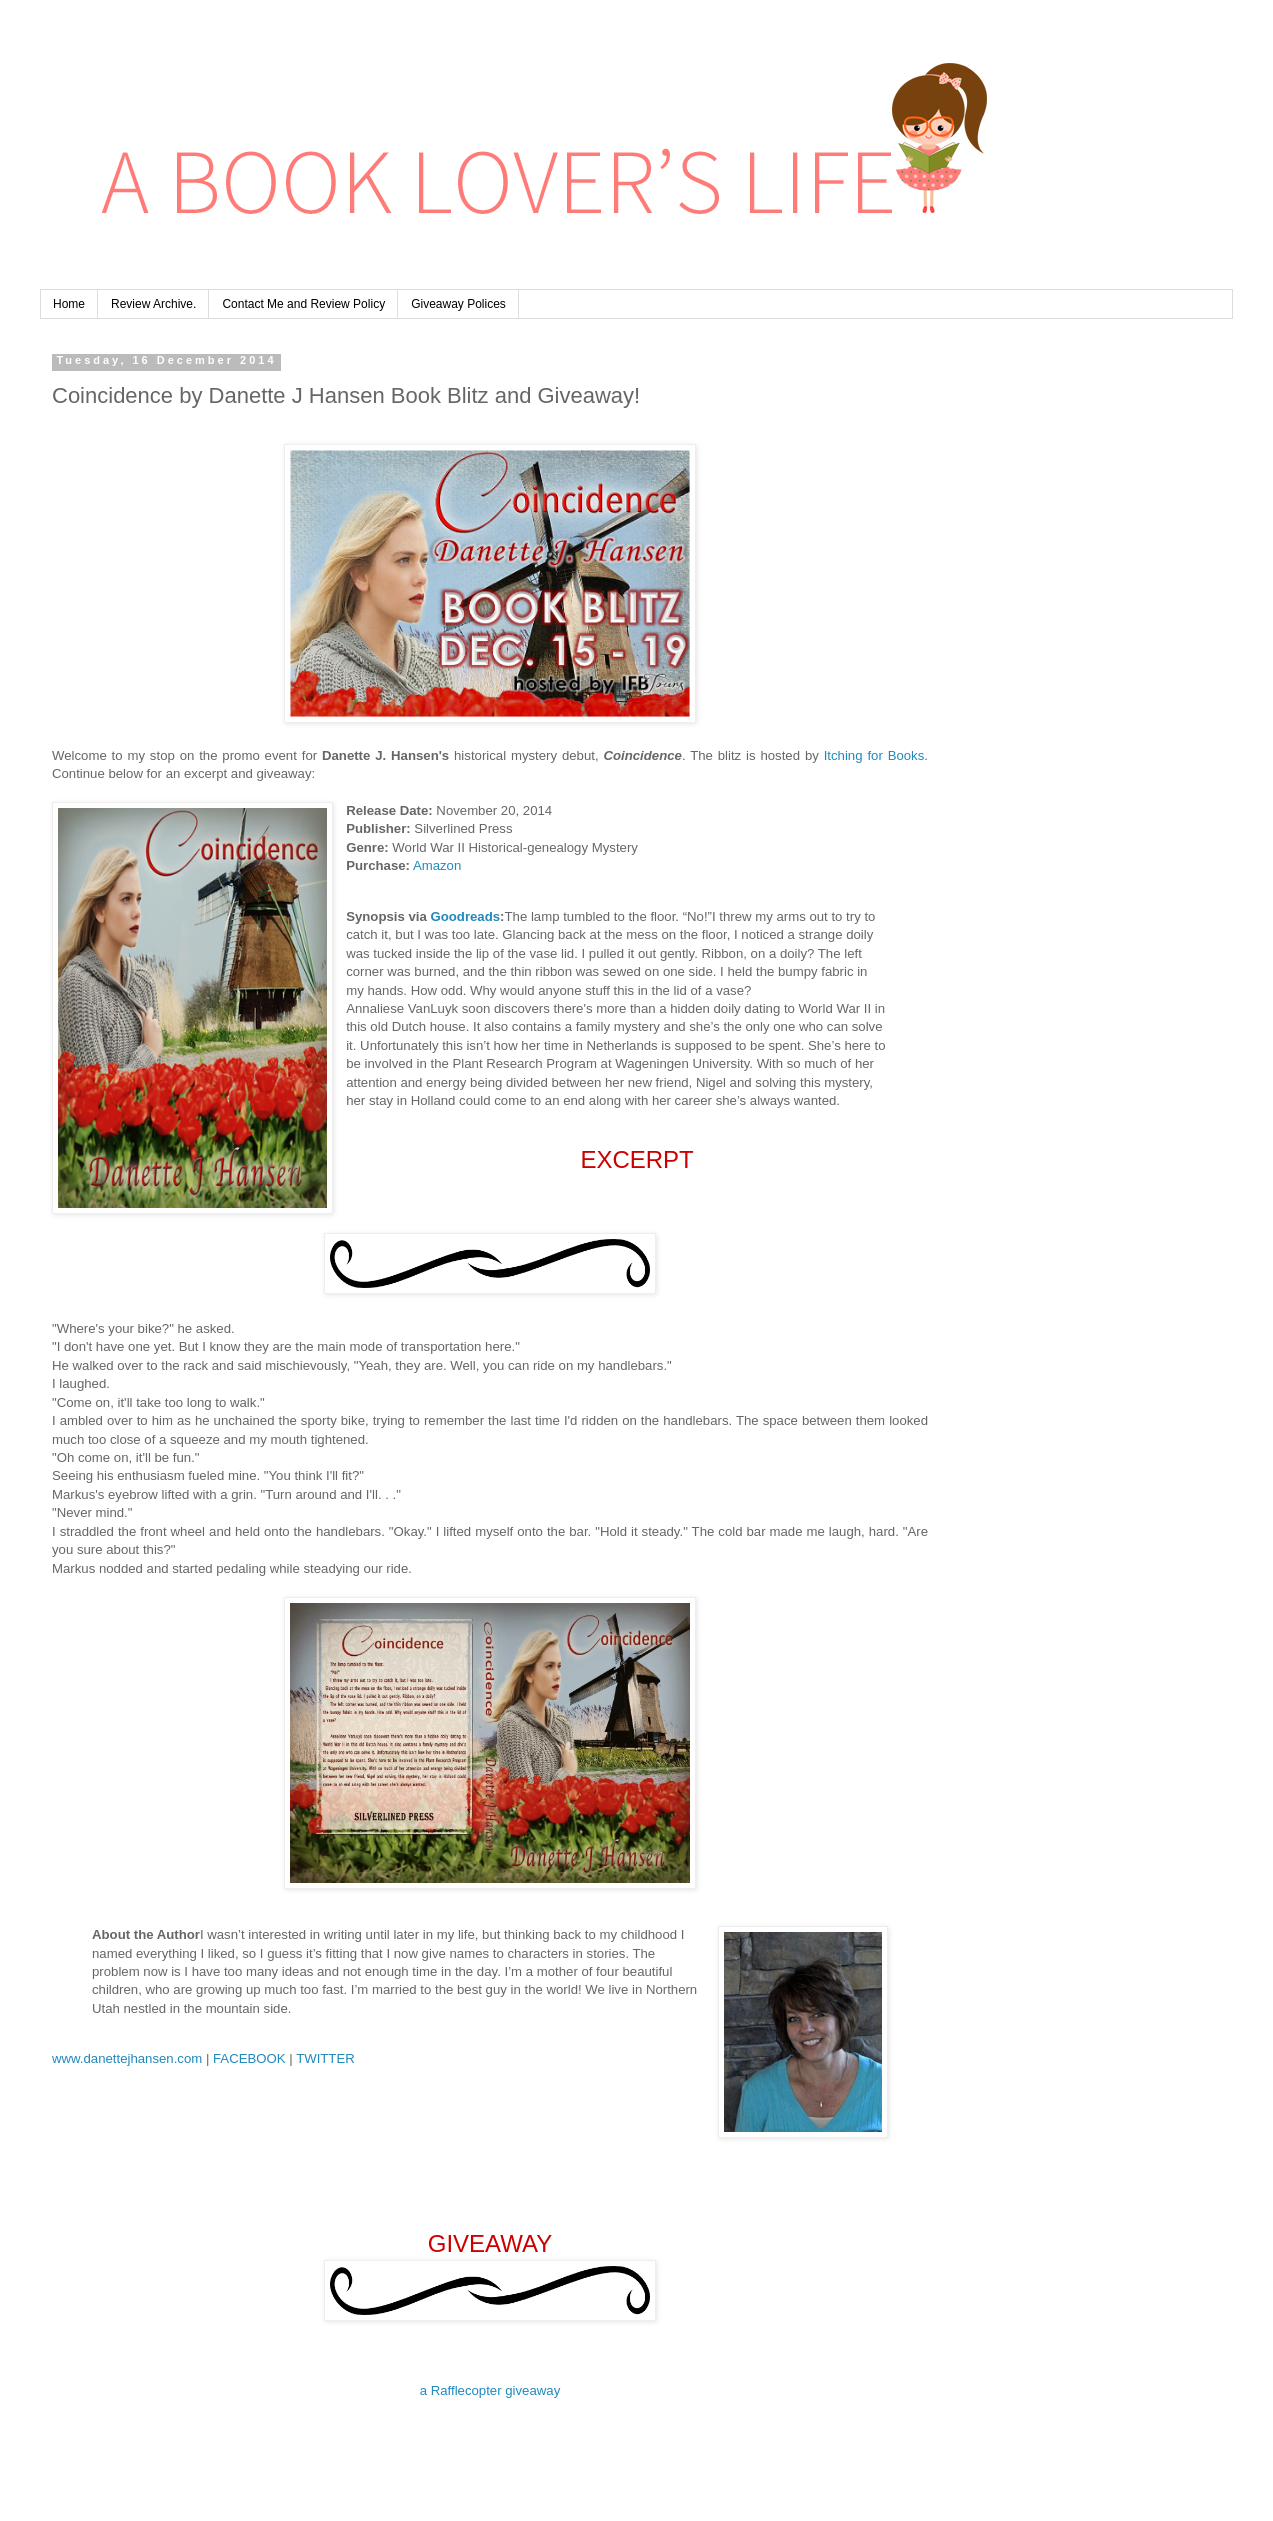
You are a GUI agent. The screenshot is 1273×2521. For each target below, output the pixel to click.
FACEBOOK (249, 2058)
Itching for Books (874, 755)
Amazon (437, 865)
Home (69, 304)
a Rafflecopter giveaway (490, 2390)
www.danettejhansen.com (127, 2058)
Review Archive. (153, 304)
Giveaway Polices (458, 304)
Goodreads (465, 916)
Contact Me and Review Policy (303, 304)
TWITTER (325, 2058)
